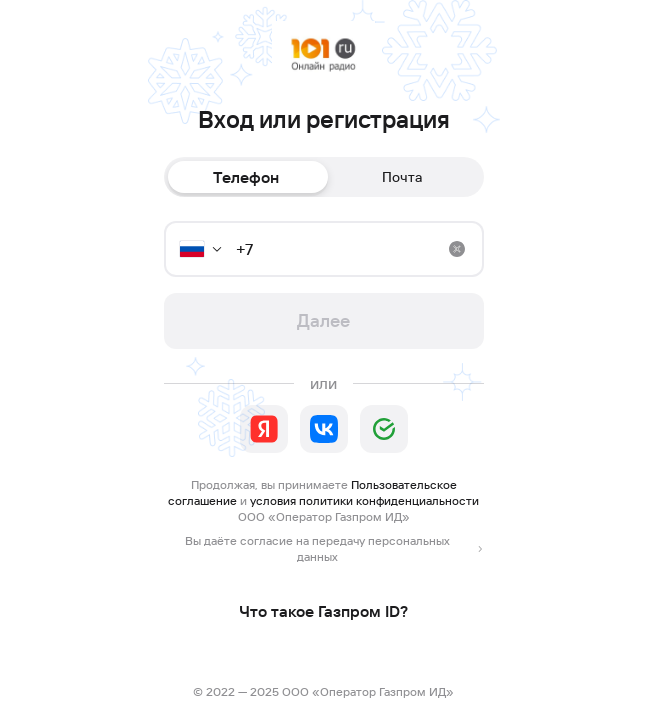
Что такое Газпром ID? (323, 611)
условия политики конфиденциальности (364, 500)
